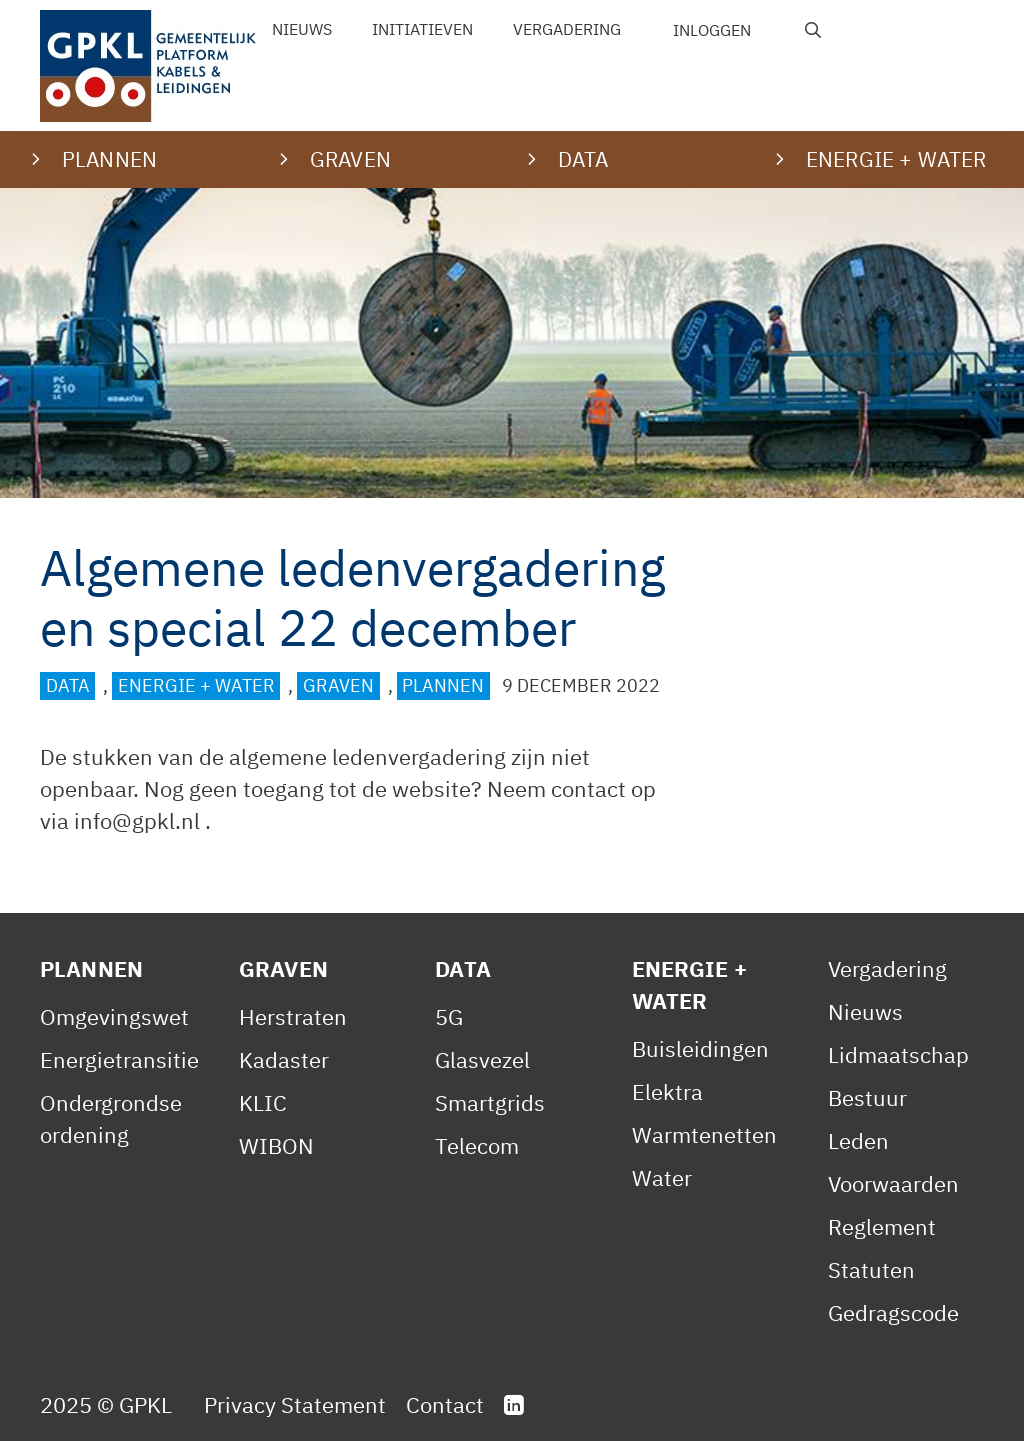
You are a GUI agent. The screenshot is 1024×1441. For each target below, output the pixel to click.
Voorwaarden (893, 1183)
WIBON (276, 1145)
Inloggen (712, 30)
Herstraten (293, 1016)
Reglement (882, 1226)
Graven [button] (350, 159)
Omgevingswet (114, 1016)
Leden (858, 1140)
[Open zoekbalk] (813, 30)
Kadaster (284, 1059)
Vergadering (567, 29)
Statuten (871, 1269)
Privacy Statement (295, 1404)
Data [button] (583, 159)
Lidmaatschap (898, 1054)
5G (449, 1016)
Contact (445, 1404)
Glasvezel (482, 1059)
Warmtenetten (704, 1134)
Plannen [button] (109, 159)
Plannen (443, 685)
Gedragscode (893, 1312)
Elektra (667, 1091)
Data (68, 685)
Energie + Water (196, 685)
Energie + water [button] (896, 159)
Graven (338, 685)
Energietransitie (119, 1059)
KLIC (263, 1102)
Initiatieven (422, 29)
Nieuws (302, 29)
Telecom (477, 1145)
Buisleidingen (700, 1048)
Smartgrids (490, 1102)
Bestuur (867, 1097)
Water (662, 1177)
